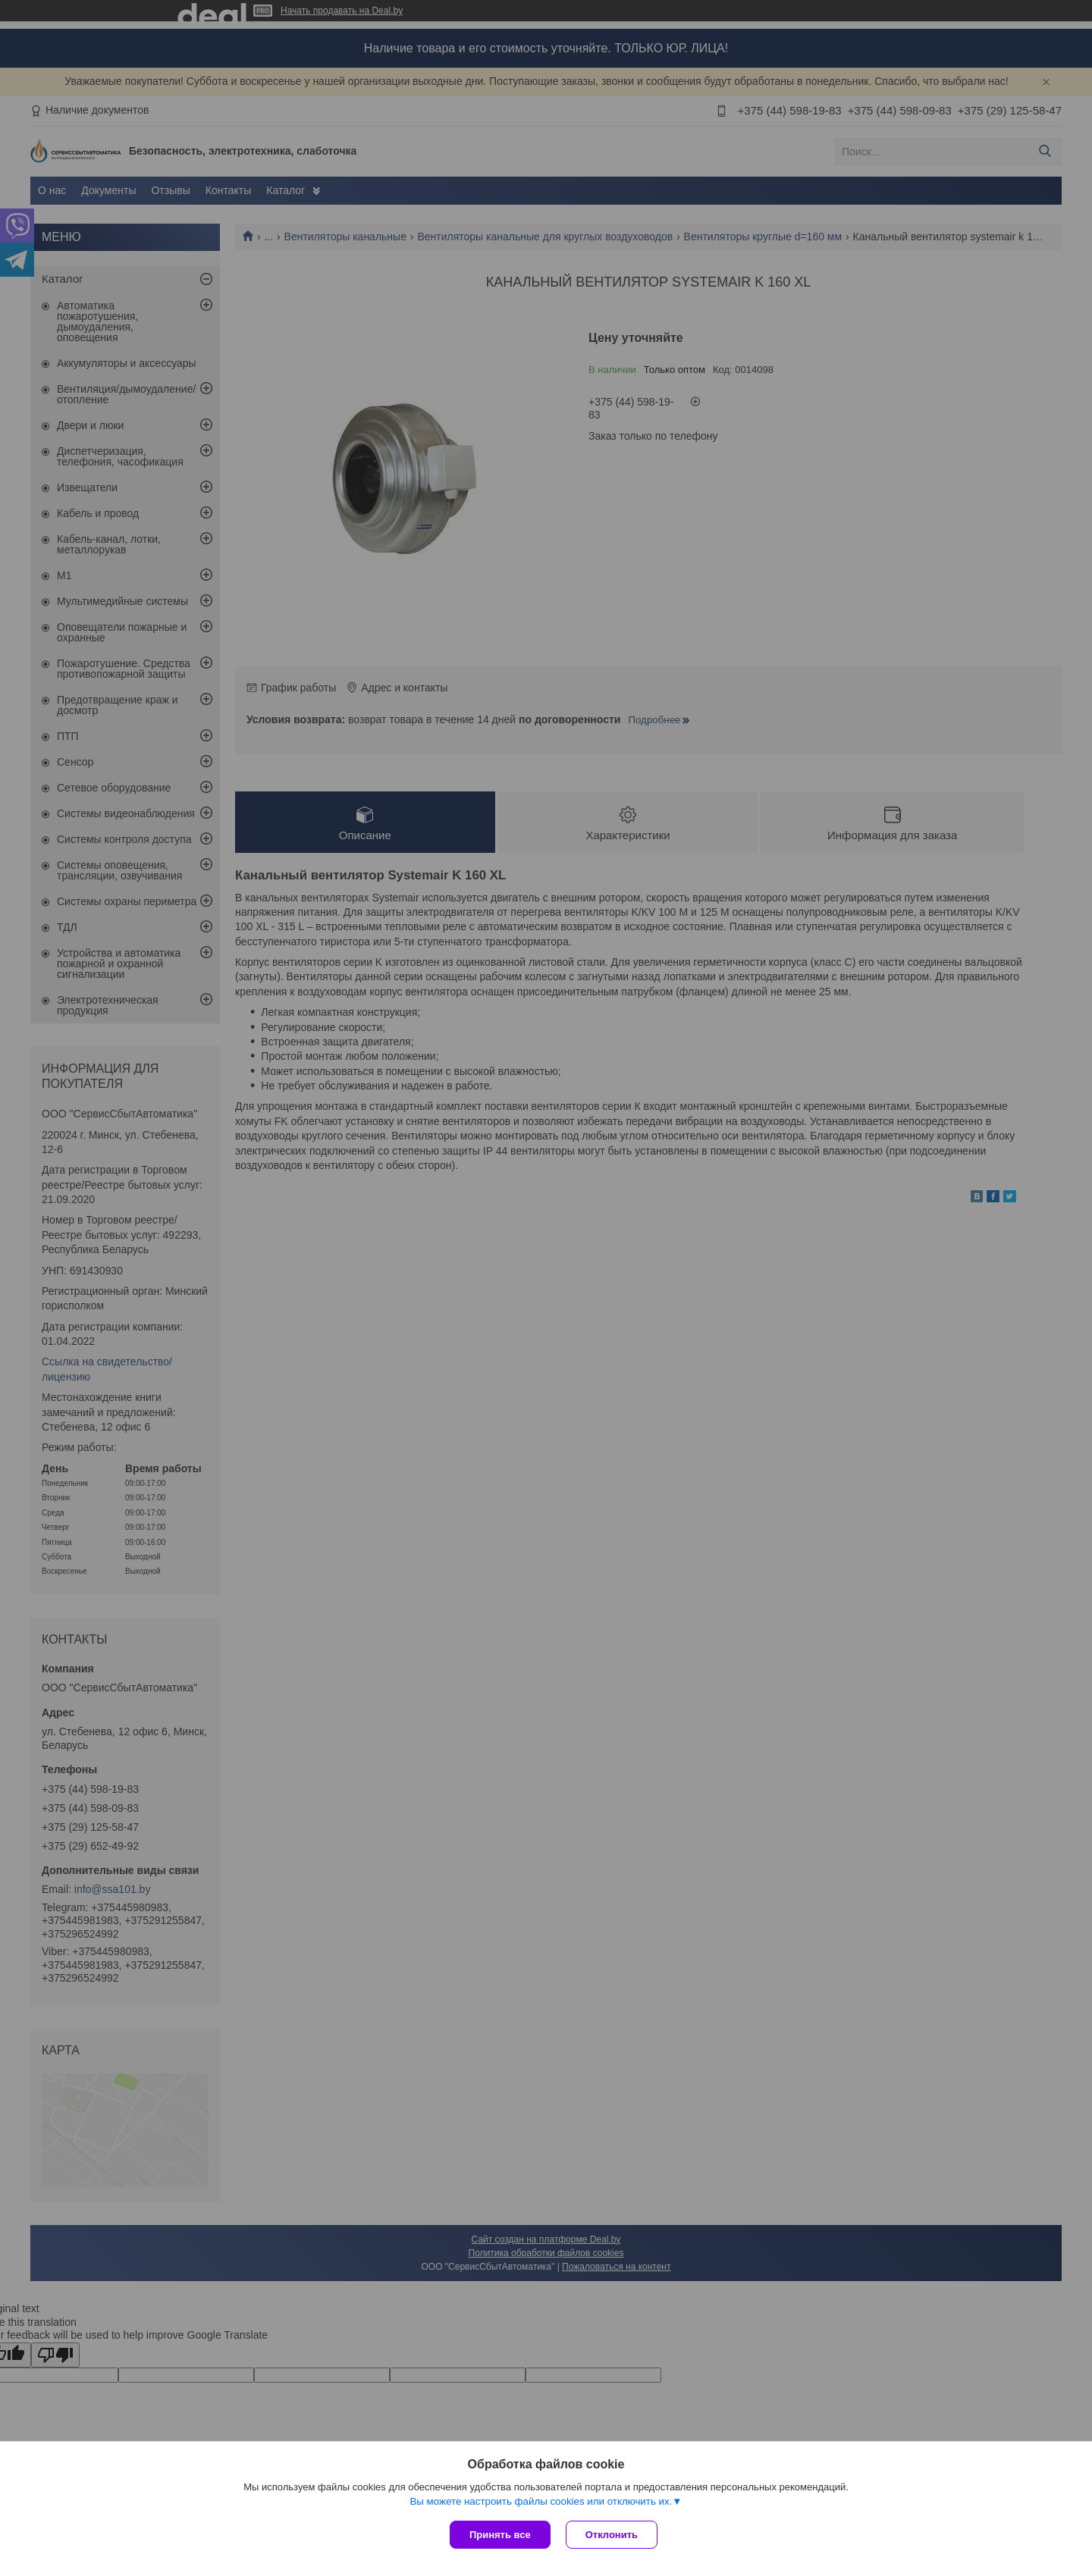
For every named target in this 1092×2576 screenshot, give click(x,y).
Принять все (500, 2534)
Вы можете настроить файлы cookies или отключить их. (541, 2501)
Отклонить (611, 2534)
